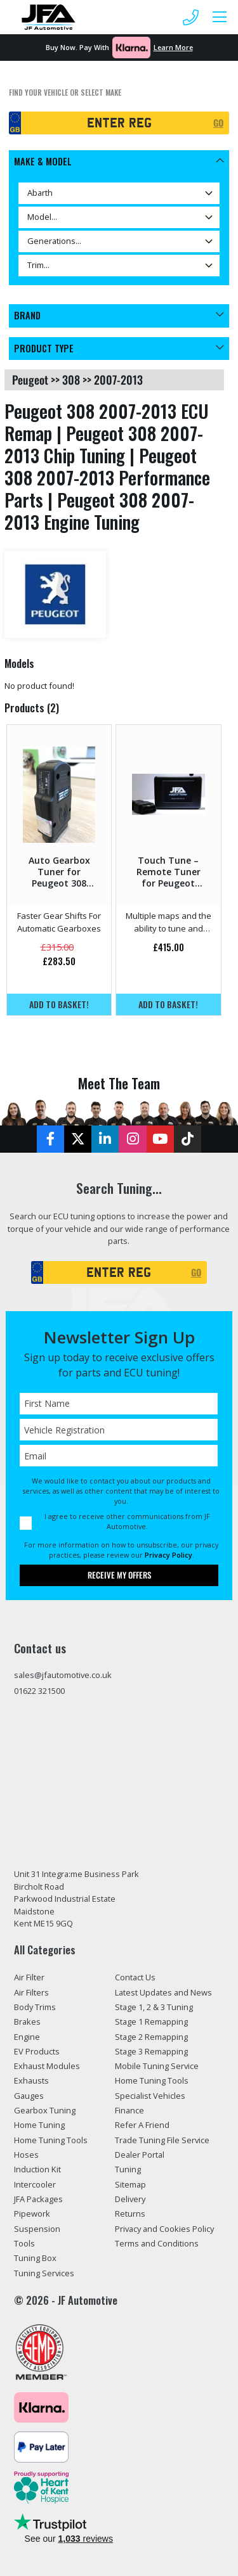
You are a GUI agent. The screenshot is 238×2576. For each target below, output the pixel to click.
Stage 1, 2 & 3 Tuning (154, 2007)
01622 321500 (39, 1690)
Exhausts (31, 2080)
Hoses (26, 2154)
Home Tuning (39, 2125)
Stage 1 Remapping (151, 2021)
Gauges (29, 2095)
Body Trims (35, 2007)
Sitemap (130, 2184)
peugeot (30, 379)
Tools (24, 2243)
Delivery (130, 2199)
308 (71, 379)
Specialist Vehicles (150, 2095)
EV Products (37, 2051)
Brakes (27, 2021)
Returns (130, 2213)
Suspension (37, 2228)
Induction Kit (37, 2169)
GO (218, 122)
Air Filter (29, 1977)
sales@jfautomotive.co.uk (63, 1675)
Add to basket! (59, 1004)
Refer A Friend (142, 2125)
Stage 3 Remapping (151, 2051)
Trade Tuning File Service (162, 2140)
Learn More (173, 47)
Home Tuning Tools (51, 2140)
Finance (129, 2110)
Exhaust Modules (47, 2066)
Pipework (32, 2213)
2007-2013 (118, 379)
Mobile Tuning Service (157, 2066)
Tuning (128, 2169)
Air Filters (31, 1992)
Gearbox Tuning (45, 2110)
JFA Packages (38, 2199)
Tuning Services (44, 2273)
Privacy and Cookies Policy (164, 2228)
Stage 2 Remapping (151, 2036)
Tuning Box (35, 2258)
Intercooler (35, 2184)
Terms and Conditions (157, 2243)
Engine (27, 2036)
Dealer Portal (139, 2154)
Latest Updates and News (163, 1992)
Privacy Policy (168, 1555)
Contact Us (135, 1977)
